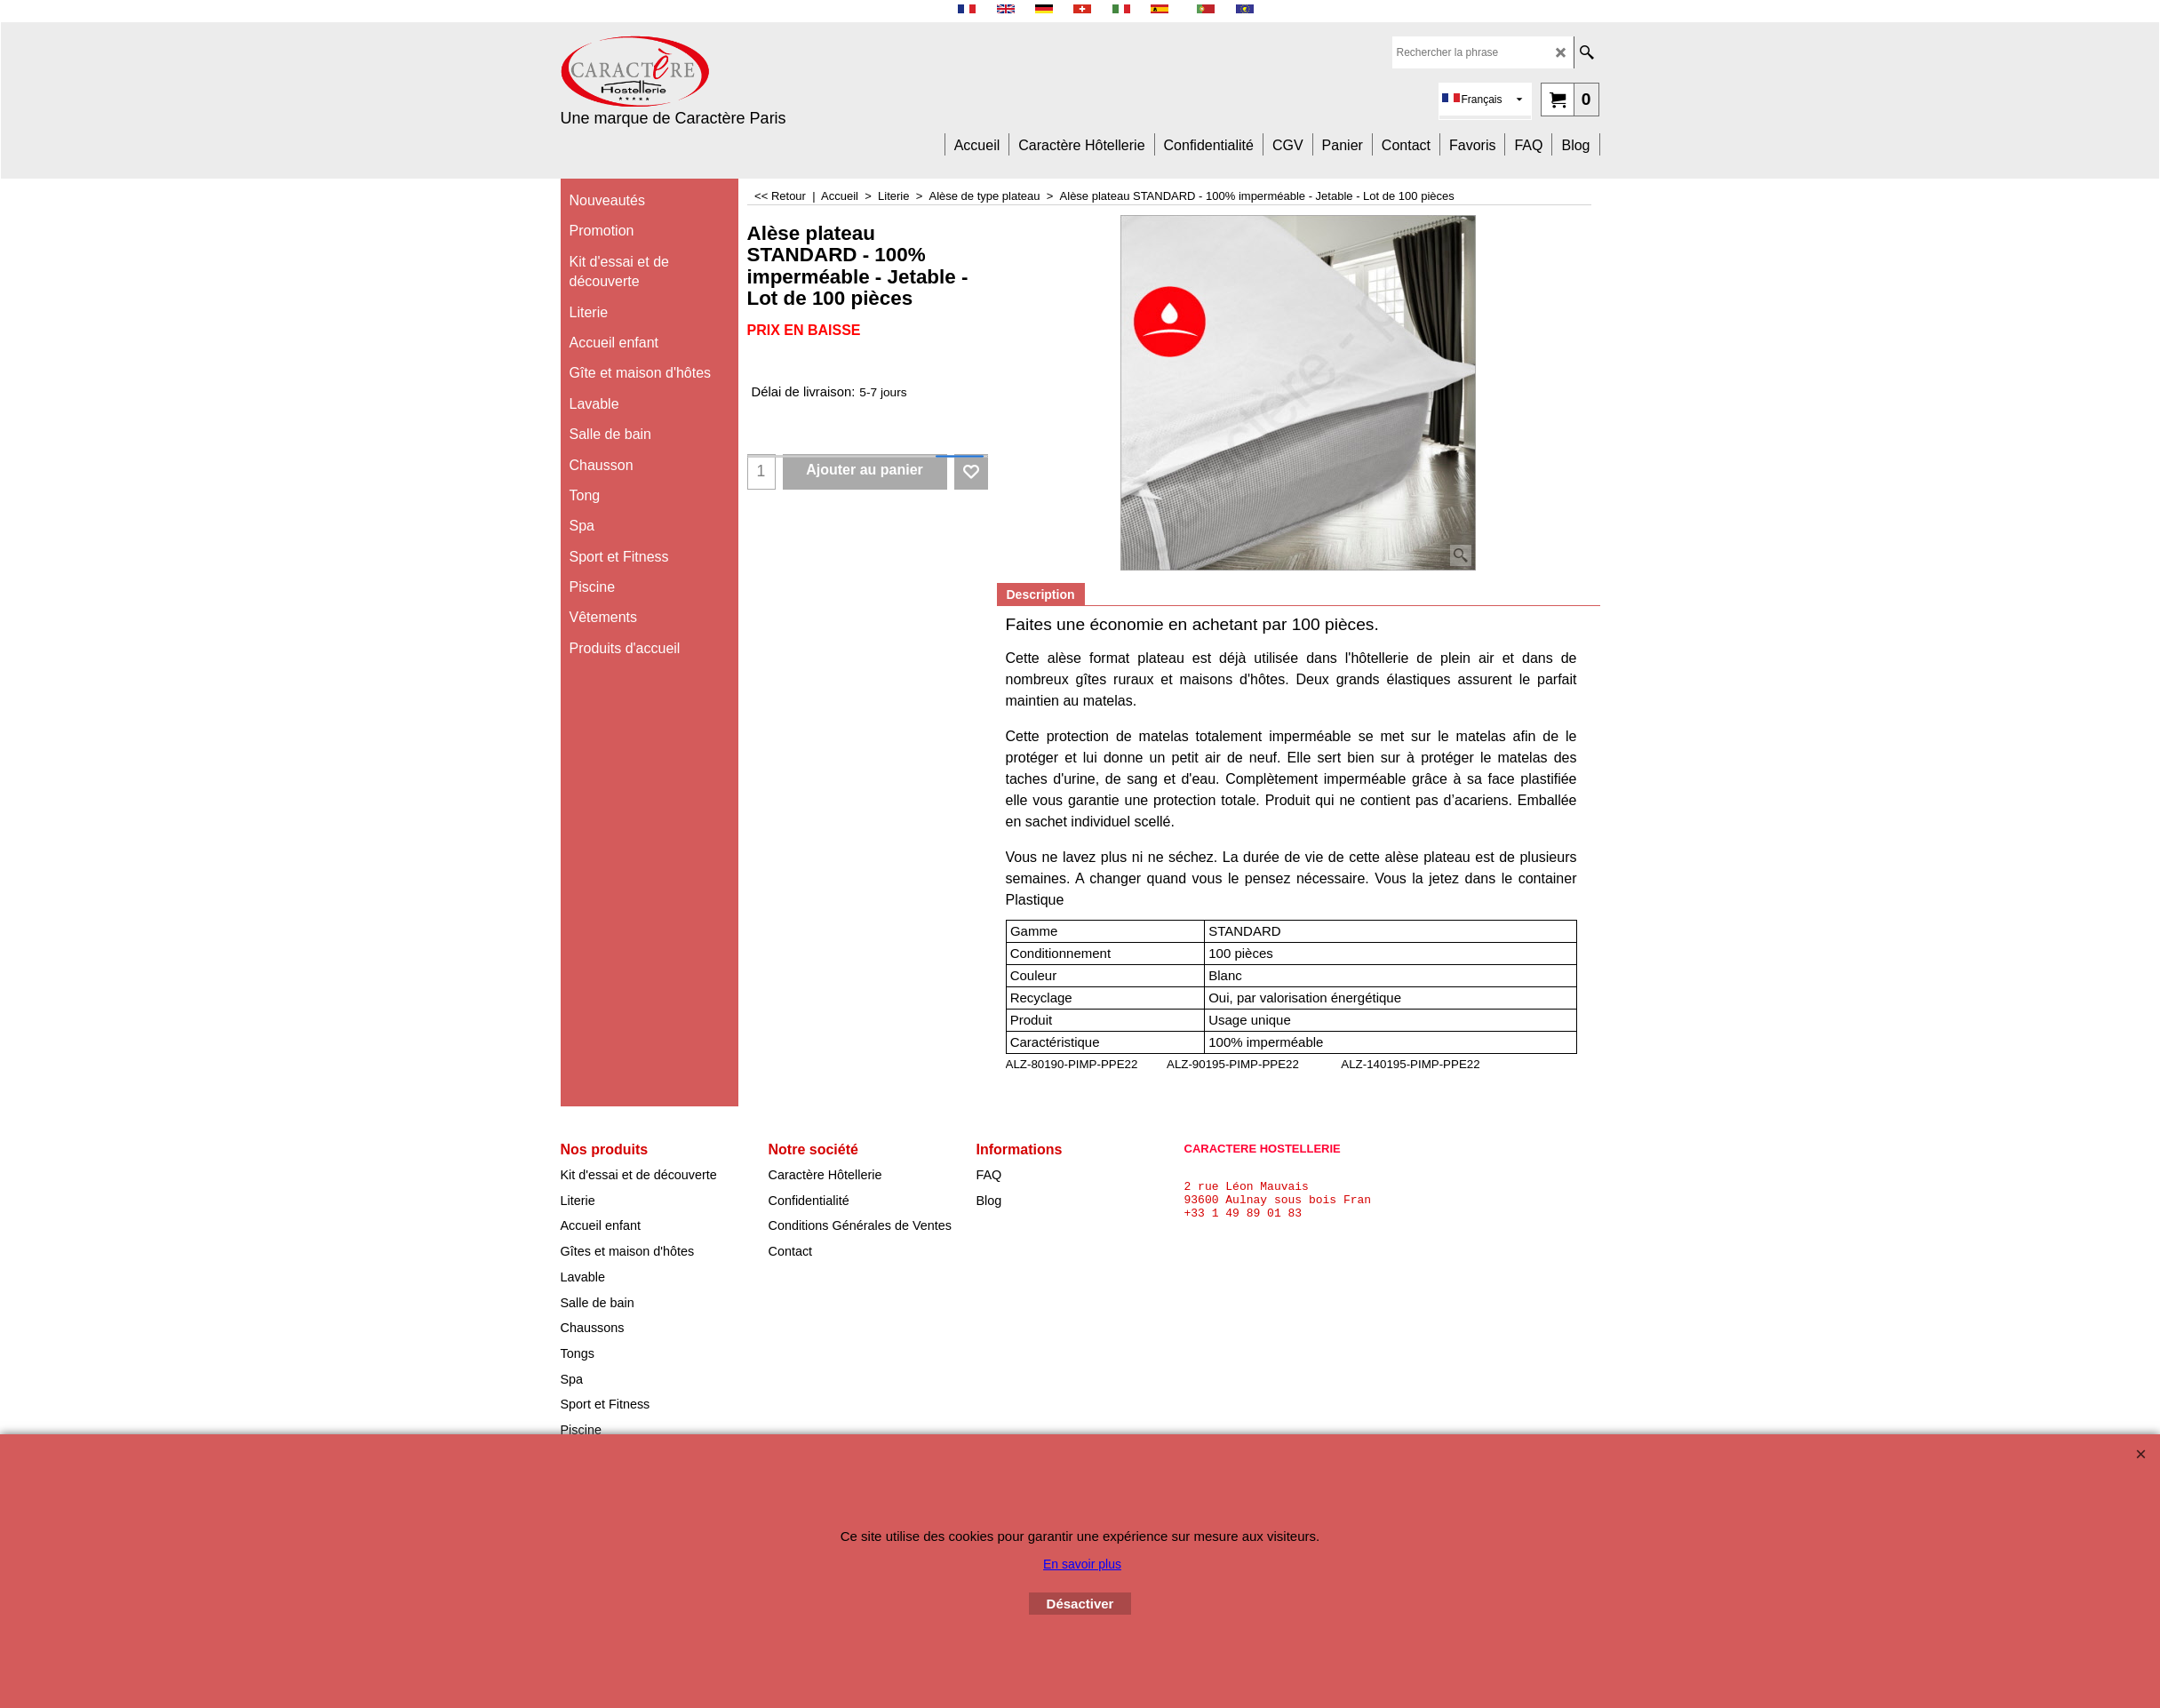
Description (1041, 594)
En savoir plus (1082, 1564)
